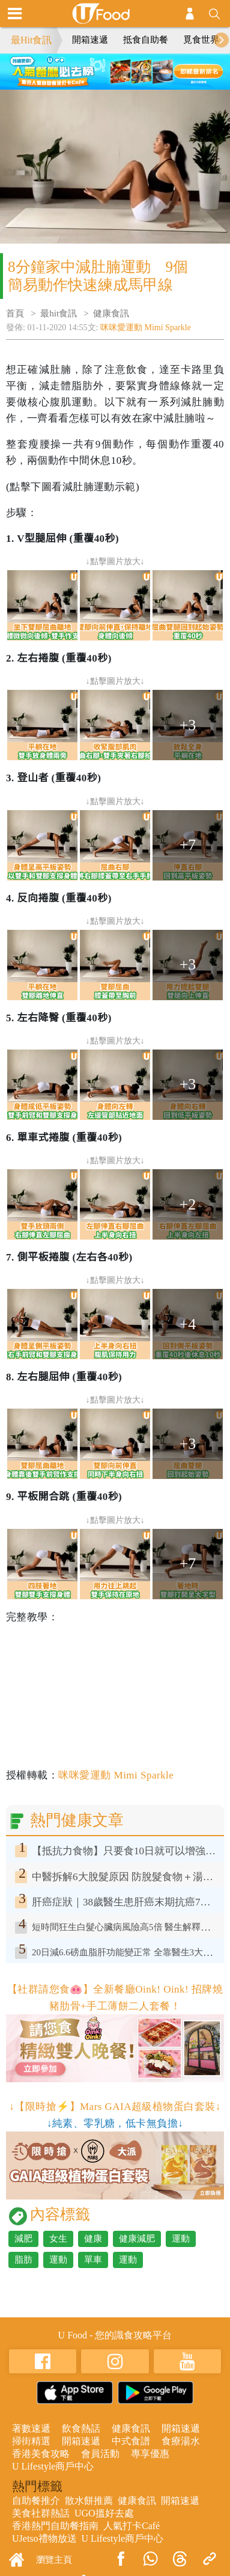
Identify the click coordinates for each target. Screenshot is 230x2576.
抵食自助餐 (145, 40)
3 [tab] (124, 69)
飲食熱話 (81, 2428)
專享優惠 (150, 2453)
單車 (93, 2259)
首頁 (15, 313)
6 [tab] (106, 84)
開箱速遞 (90, 40)
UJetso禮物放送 (44, 2538)
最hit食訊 (58, 313)
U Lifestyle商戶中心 (53, 2466)
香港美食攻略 (41, 2453)
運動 (181, 2238)
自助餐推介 (36, 2500)
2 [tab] (106, 69)
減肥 (23, 2238)
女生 (58, 2238)
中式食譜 (131, 2441)
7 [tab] (124, 84)
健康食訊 (111, 313)
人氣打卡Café (131, 2526)
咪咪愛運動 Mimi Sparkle (145, 327)
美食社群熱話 (41, 2513)
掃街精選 (31, 2441)
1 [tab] (88, 69)
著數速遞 (31, 2428)
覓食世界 (201, 40)
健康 (93, 2238)
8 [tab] (142, 84)
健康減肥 (137, 2238)
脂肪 (23, 2259)
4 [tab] (142, 69)
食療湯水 (181, 2441)
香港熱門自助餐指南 (55, 2526)
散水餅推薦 (89, 2500)
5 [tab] (88, 84)
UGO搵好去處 (104, 2513)
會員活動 (100, 2453)
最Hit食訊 (31, 40)
